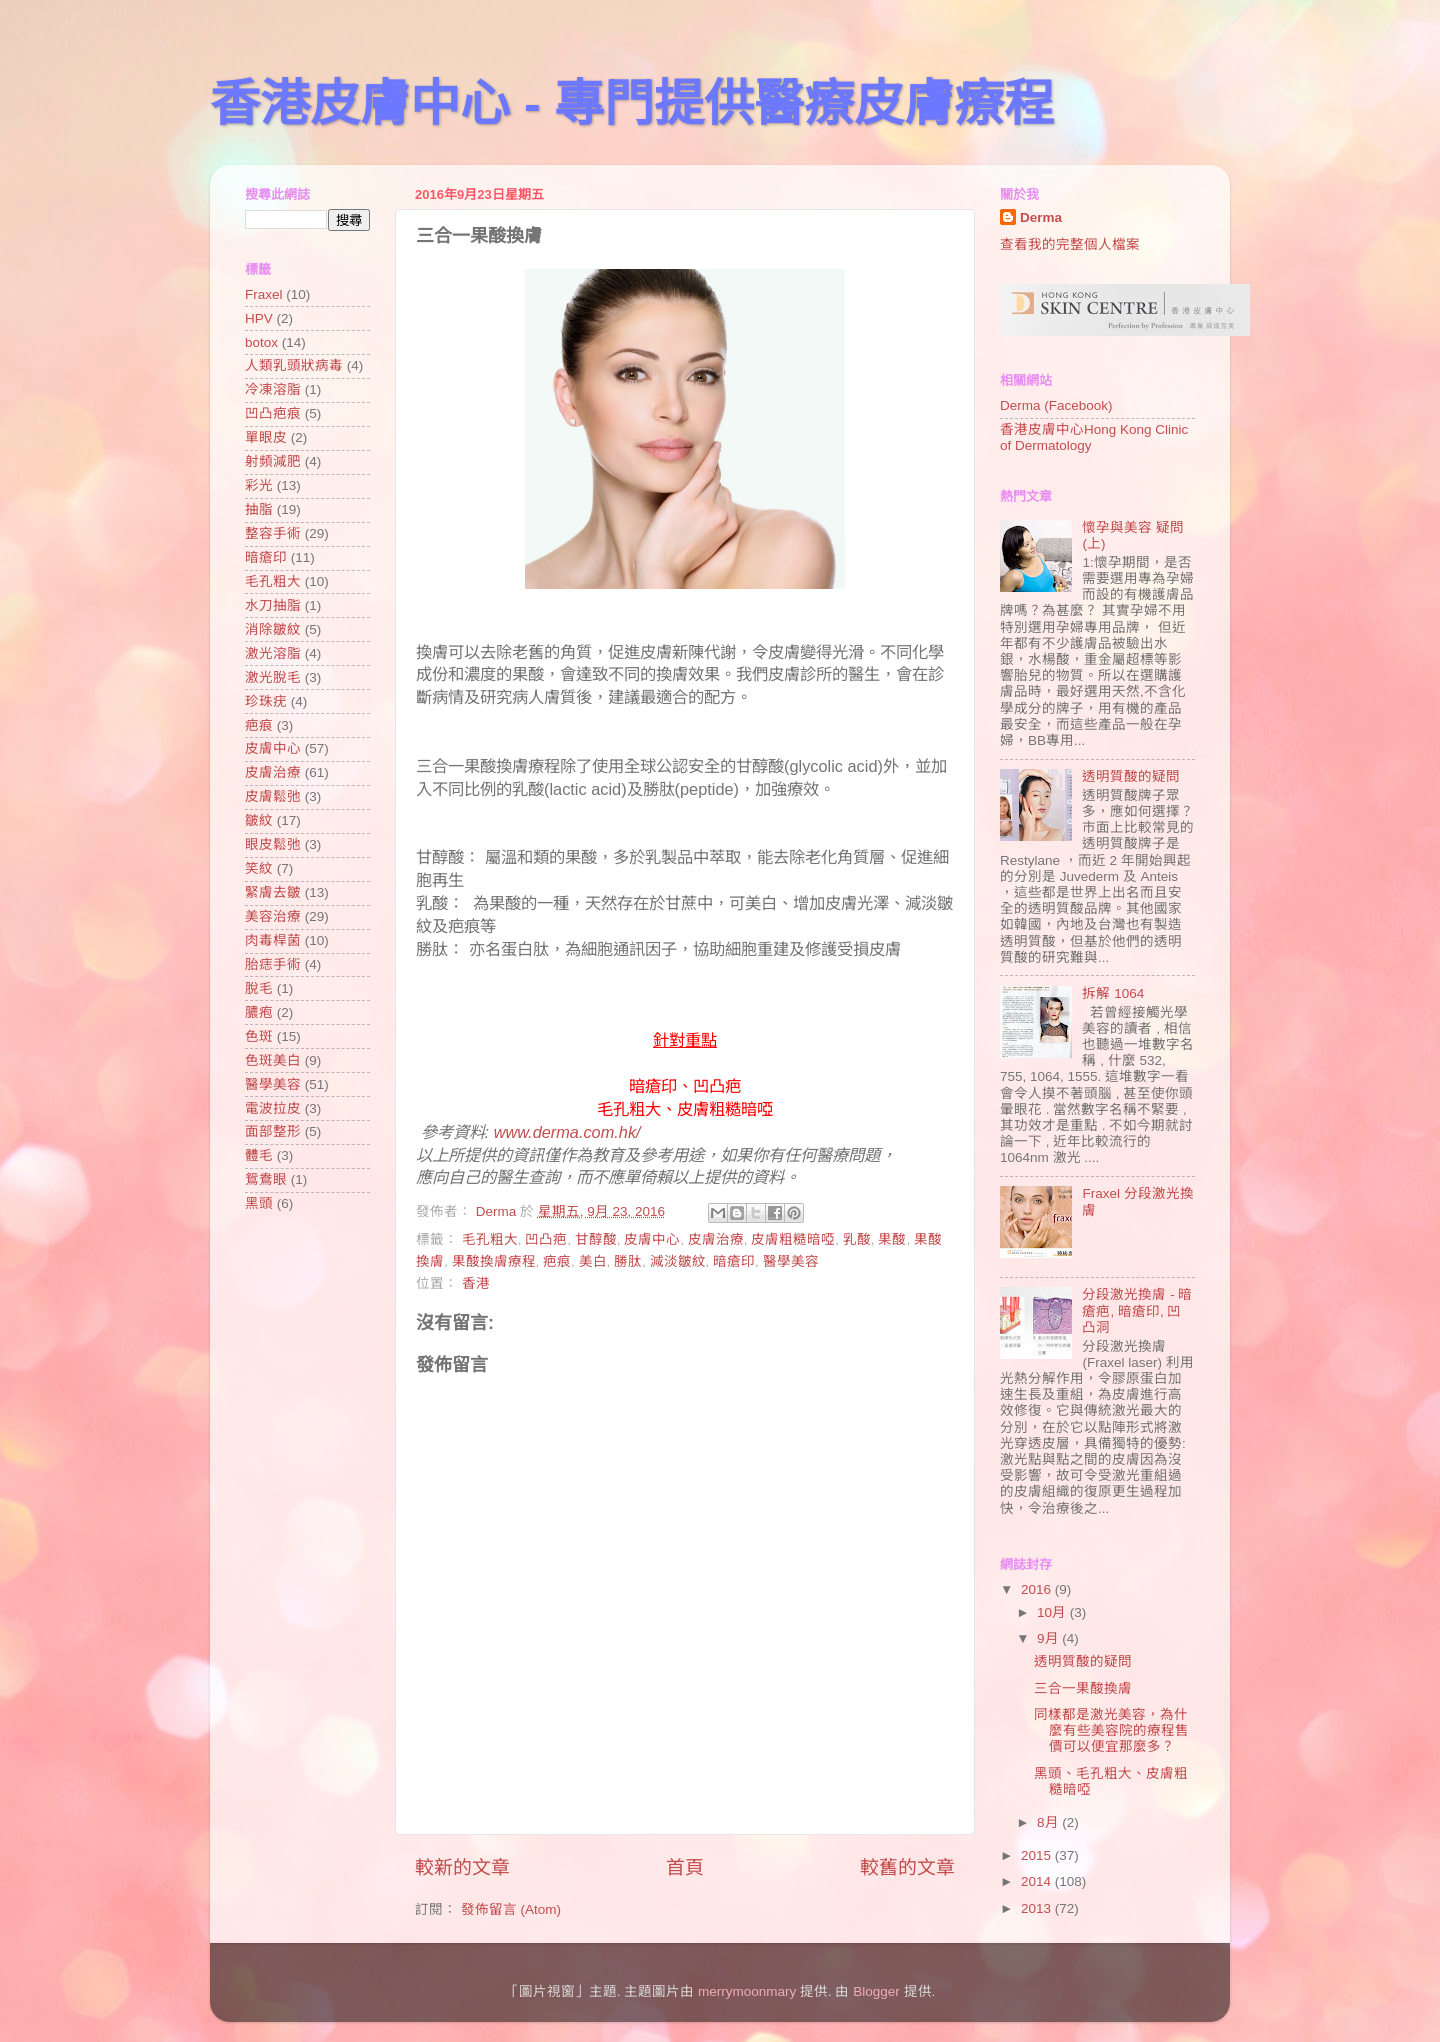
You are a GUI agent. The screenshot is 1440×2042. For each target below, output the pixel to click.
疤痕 (557, 1261)
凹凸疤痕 (273, 413)
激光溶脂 (273, 653)
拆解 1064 (1113, 993)
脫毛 (259, 988)
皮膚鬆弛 (273, 796)
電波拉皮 (273, 1108)
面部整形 (273, 1131)
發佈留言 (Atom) (511, 1909)
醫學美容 (791, 1261)
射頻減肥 (273, 461)
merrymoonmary (747, 1991)
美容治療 (273, 916)
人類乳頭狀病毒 (294, 365)
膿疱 (259, 1012)
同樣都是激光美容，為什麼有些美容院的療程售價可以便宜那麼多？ (1111, 1730)
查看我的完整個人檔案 (1070, 244)
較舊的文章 (907, 1867)
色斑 (259, 1036)
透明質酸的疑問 (1131, 776)
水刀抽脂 (273, 605)
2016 (1038, 1589)
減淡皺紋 (678, 1261)
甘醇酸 (596, 1239)
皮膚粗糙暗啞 (793, 1239)
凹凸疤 (546, 1239)
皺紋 (259, 820)
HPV (259, 318)
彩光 (259, 485)
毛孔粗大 (490, 1239)
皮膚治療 (716, 1239)
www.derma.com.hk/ (567, 1132)
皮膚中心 (652, 1239)
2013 (1038, 1908)
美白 (593, 1261)
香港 (476, 1283)
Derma (1041, 217)
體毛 (259, 1155)
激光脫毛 (273, 677)
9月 (1049, 1638)
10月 (1053, 1612)
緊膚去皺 (273, 892)
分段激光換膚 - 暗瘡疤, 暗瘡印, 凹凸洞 (1137, 1310)
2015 (1038, 1855)
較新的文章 (462, 1867)
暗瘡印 (734, 1261)
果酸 (892, 1239)
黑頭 (259, 1203)
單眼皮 (266, 437)
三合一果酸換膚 (1083, 1688)
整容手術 (273, 533)
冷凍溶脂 (273, 389)
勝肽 (628, 1261)
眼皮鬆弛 (273, 844)
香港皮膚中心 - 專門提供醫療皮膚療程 (632, 104)
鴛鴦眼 (266, 1179)
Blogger (876, 1991)
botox (261, 342)
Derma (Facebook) (1056, 405)
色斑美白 (273, 1060)
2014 (1038, 1881)
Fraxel (264, 294)
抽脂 (259, 509)
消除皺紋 (273, 629)
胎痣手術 (273, 964)
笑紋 (259, 868)
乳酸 (857, 1239)
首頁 (685, 1867)
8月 (1049, 1822)
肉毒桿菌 (273, 940)
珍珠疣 (266, 701)
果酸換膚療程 (494, 1261)
